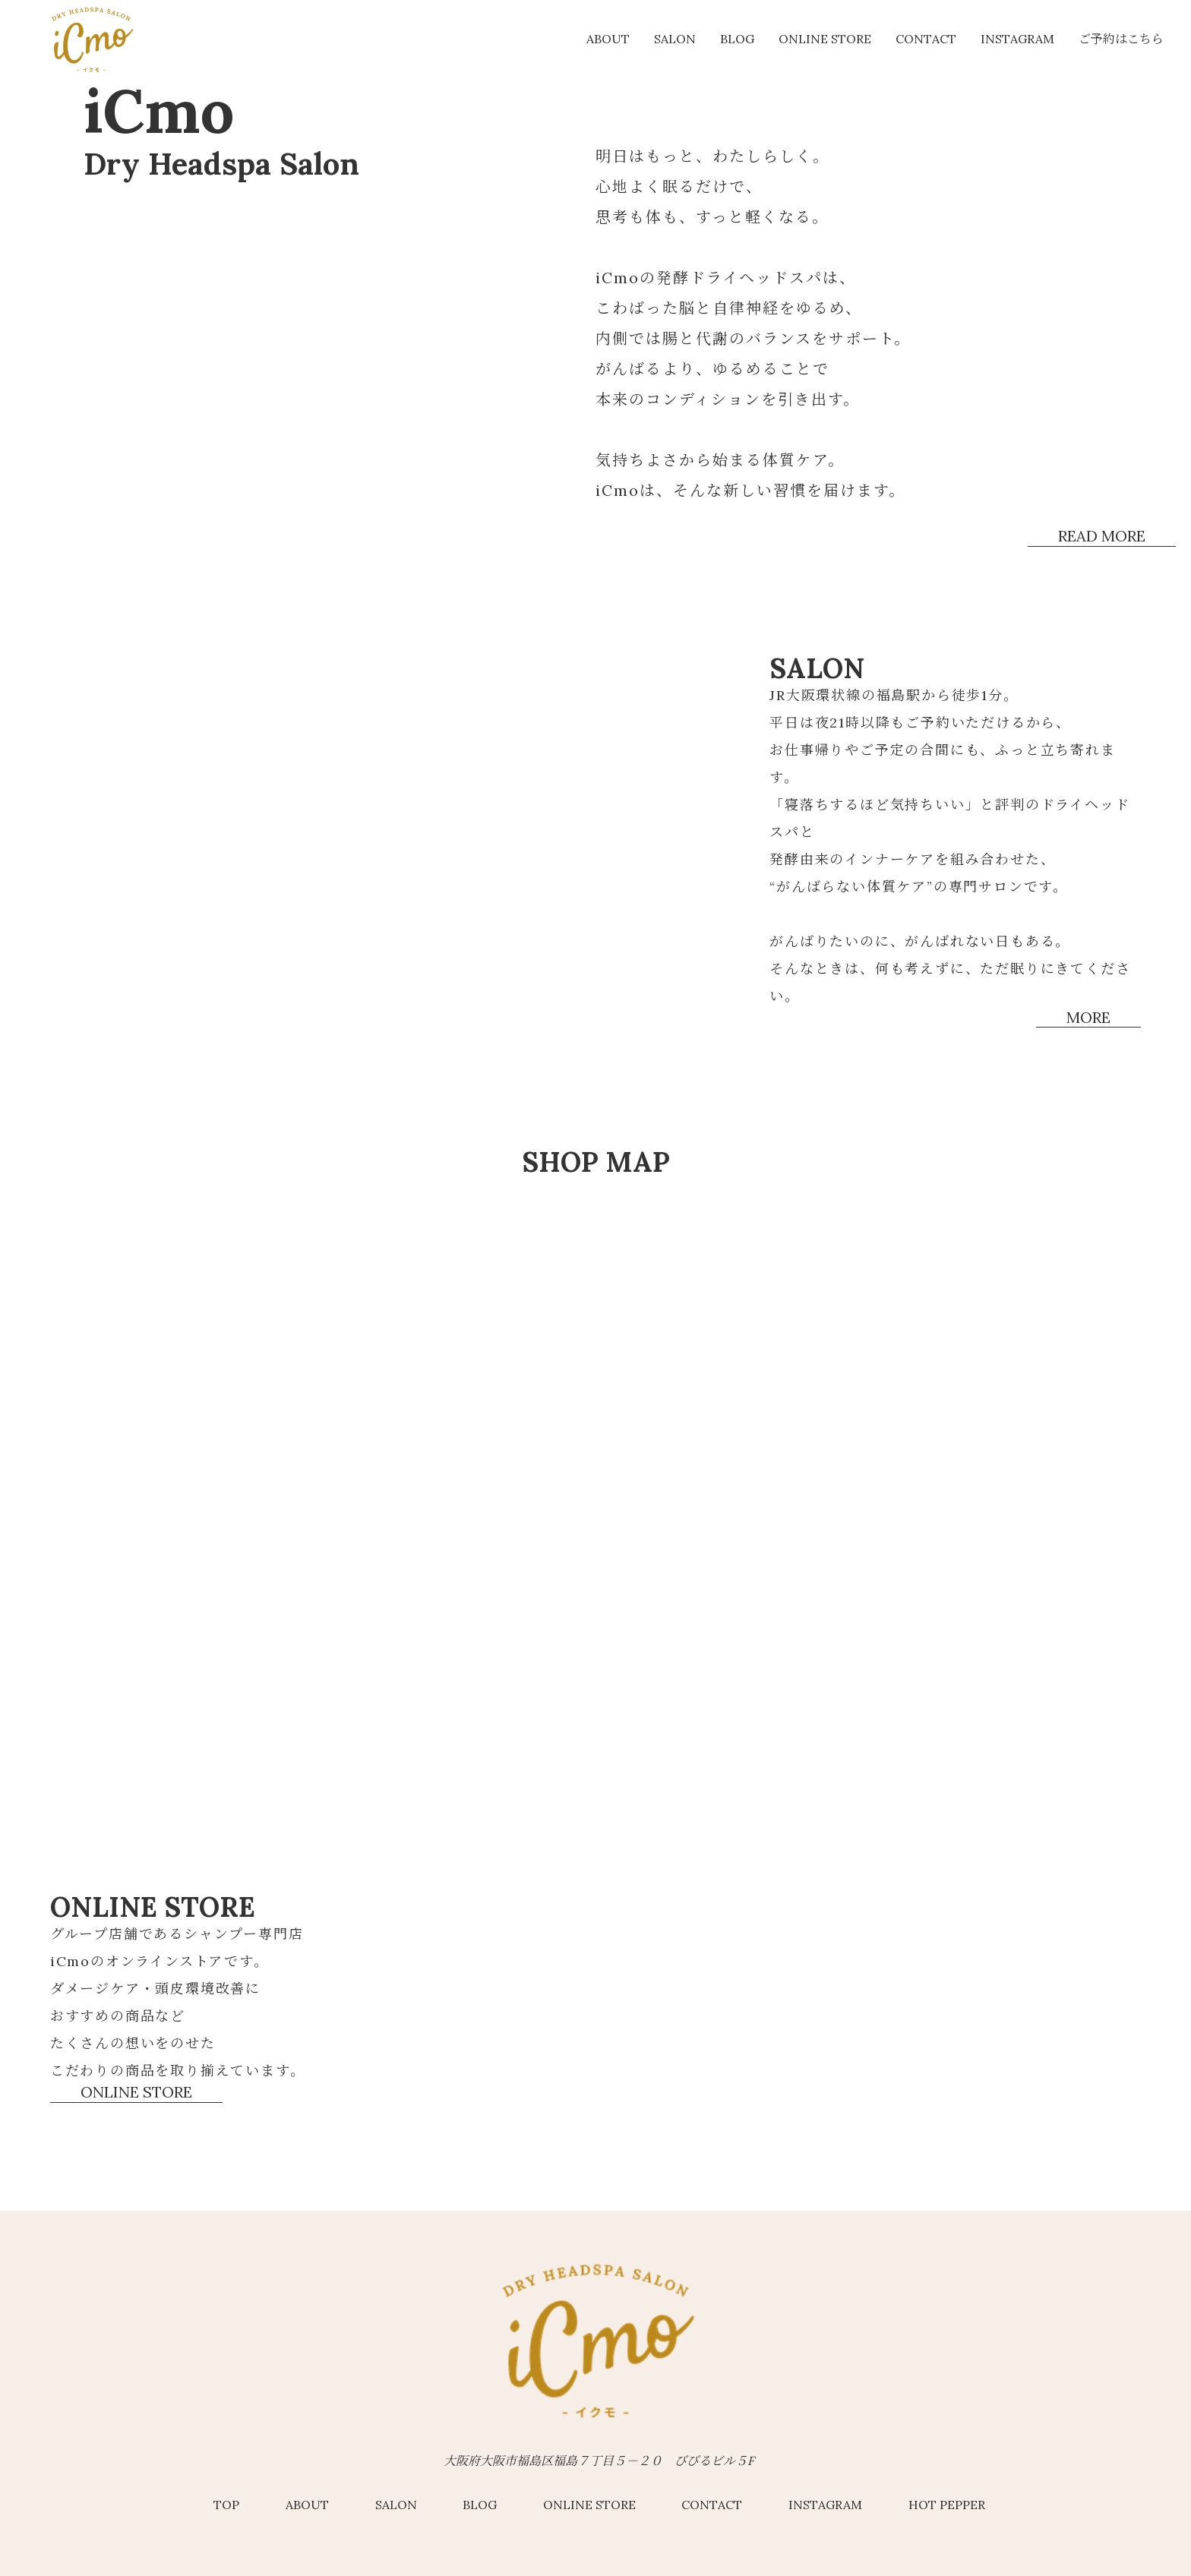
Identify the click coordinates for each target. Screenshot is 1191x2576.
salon (675, 38)
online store (825, 38)
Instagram (1017, 38)
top (226, 2504)
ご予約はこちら (1121, 38)
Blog (737, 38)
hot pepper (946, 2504)
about (608, 38)
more (1088, 1017)
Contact (926, 38)
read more (1101, 536)
